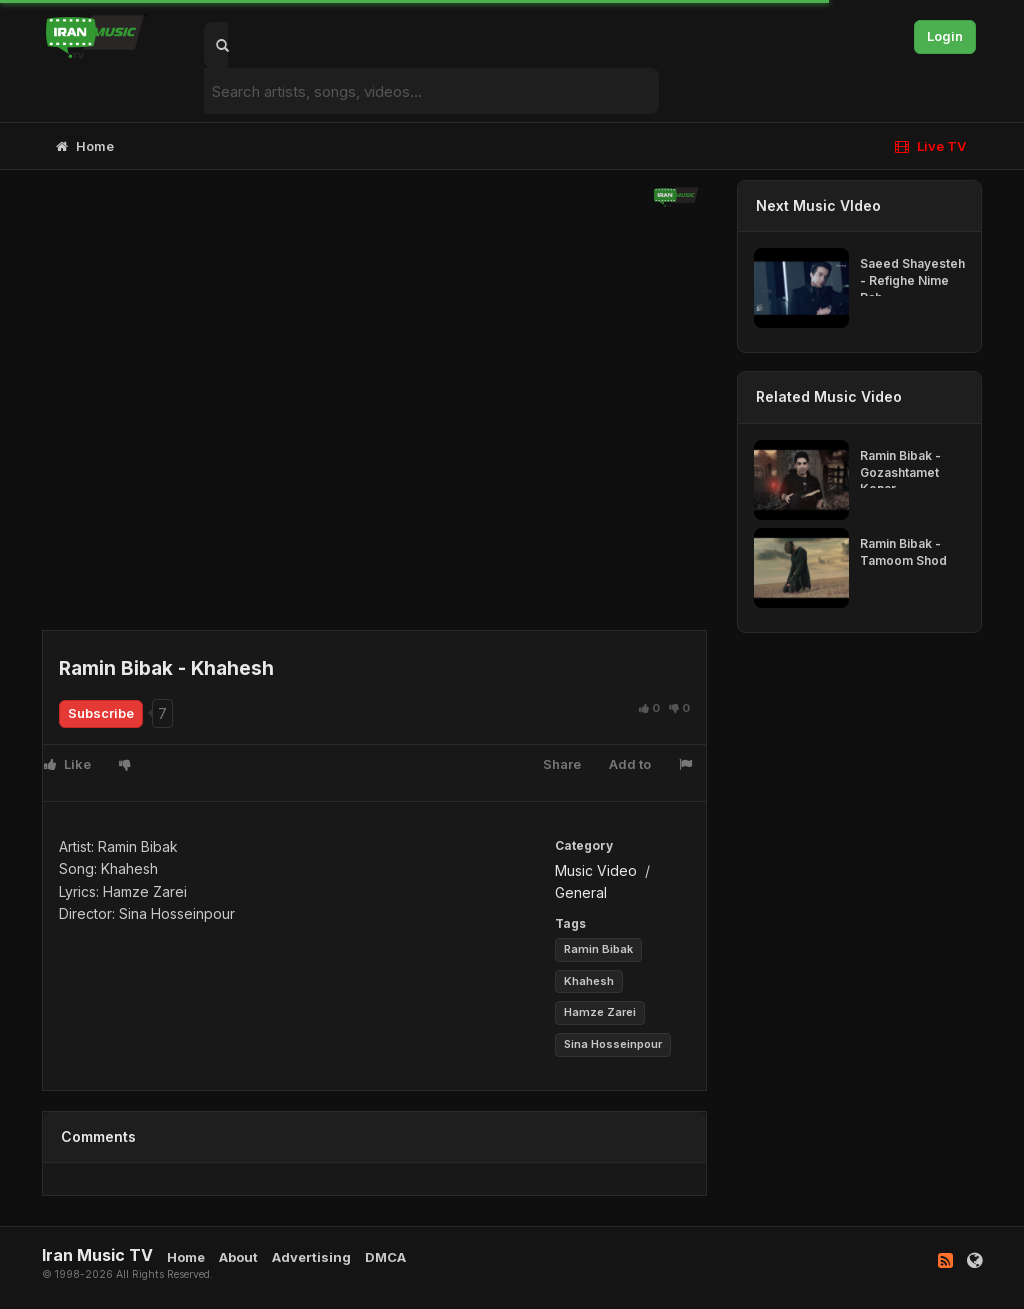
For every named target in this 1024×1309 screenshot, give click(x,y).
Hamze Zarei (600, 1012)
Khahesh (589, 981)
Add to (630, 764)
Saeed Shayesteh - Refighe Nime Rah (912, 280)
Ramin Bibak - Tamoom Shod (903, 552)
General (581, 892)
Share (562, 764)
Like (67, 764)
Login (945, 36)
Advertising (311, 1257)
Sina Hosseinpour (613, 1044)
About (238, 1257)
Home (85, 146)
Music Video (596, 870)
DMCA (385, 1257)
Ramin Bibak (598, 949)
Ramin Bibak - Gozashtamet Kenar (900, 472)
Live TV (930, 146)
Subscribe (101, 713)
